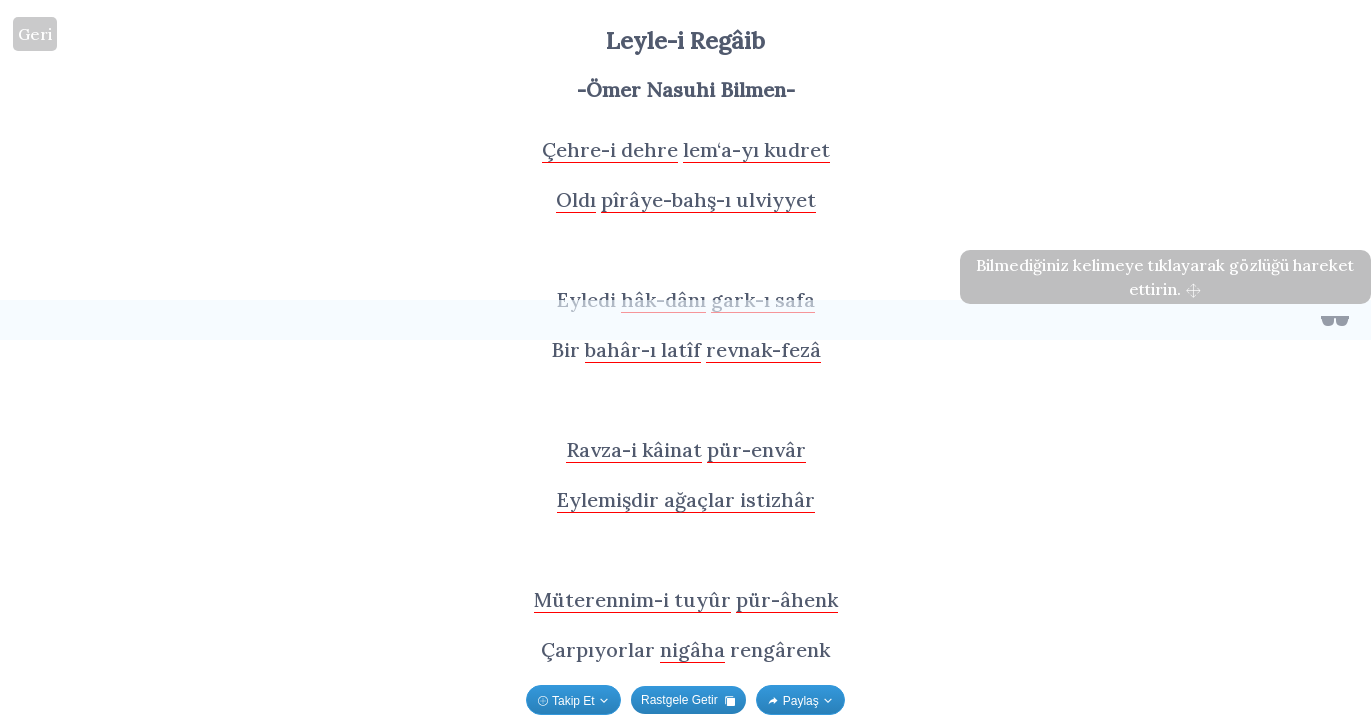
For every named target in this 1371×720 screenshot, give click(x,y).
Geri (35, 34)
